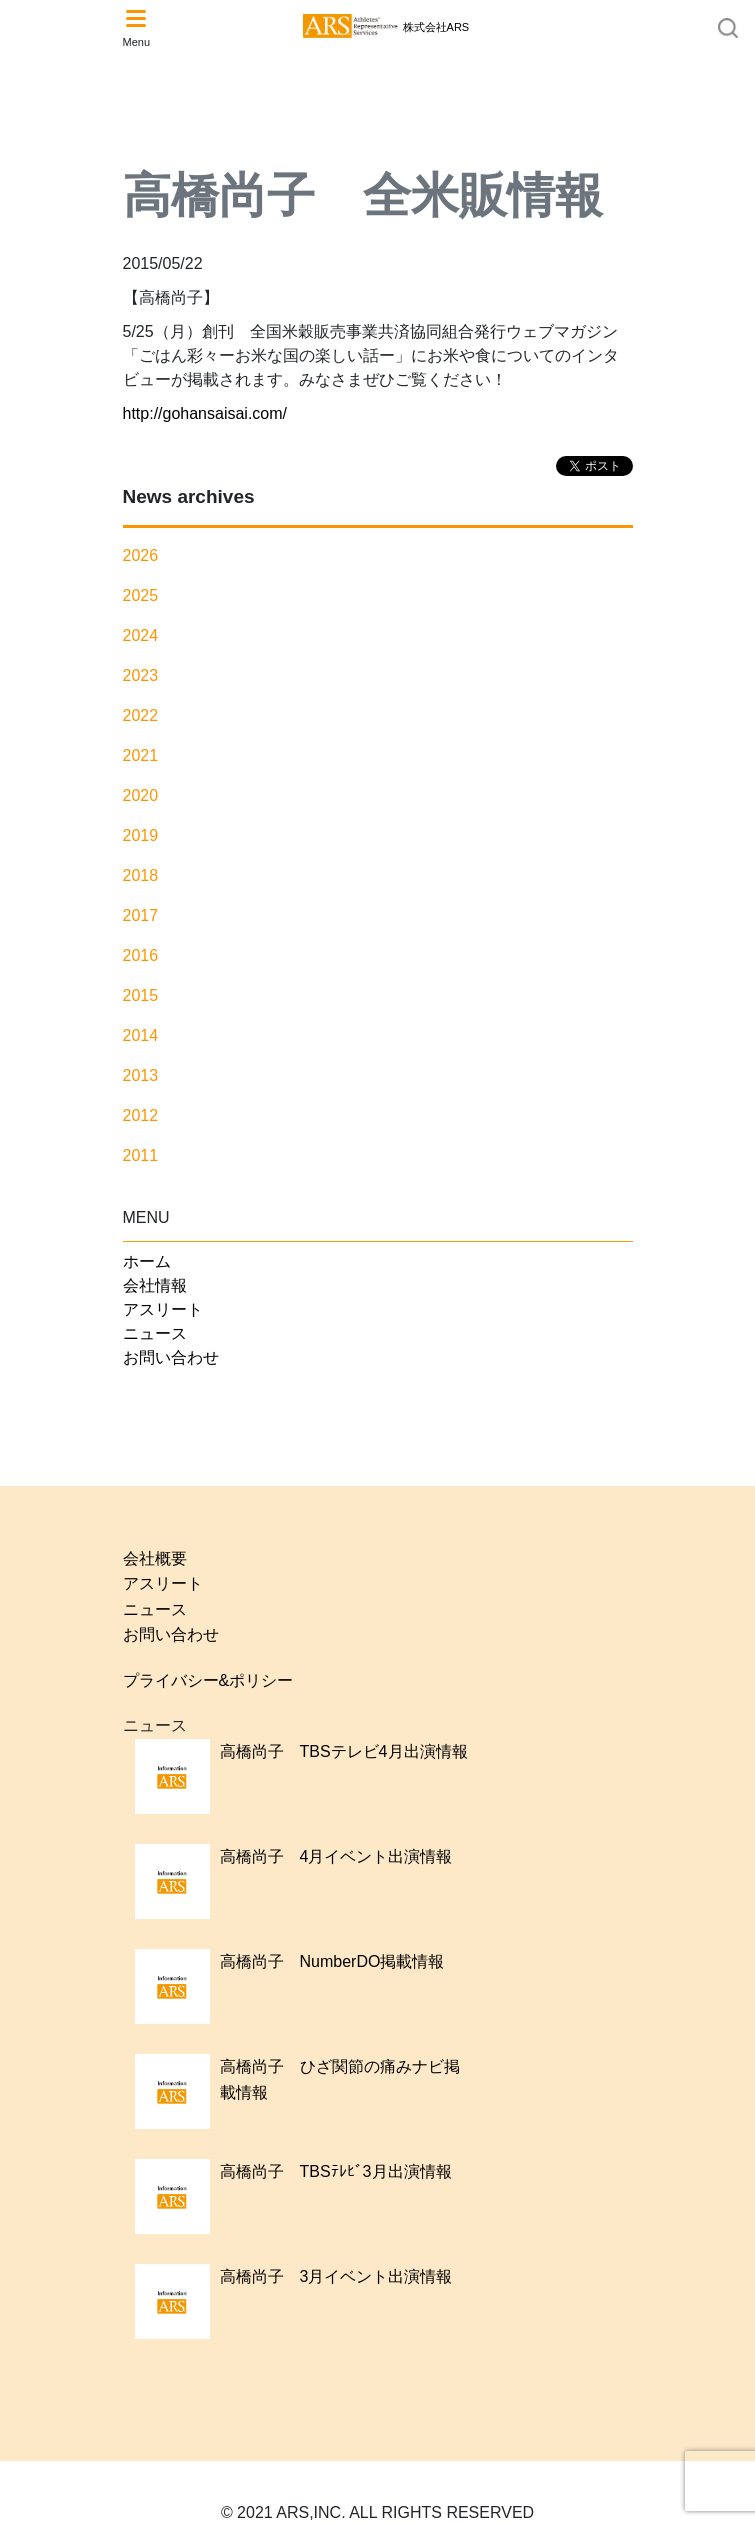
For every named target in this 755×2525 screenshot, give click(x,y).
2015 (141, 995)
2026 (141, 555)
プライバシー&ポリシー (208, 1680)
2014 (141, 1035)
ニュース (155, 1333)
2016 (141, 955)
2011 (141, 1155)
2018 (141, 875)
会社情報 (155, 1285)
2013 (141, 1075)
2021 (141, 755)
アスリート (163, 1309)
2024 (141, 635)
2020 (141, 795)
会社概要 (155, 1558)
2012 (141, 1115)
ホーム (147, 1261)
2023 (141, 675)
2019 (141, 835)
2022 (141, 715)
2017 (141, 915)
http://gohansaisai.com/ (205, 413)
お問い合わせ (171, 1357)
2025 (141, 595)
